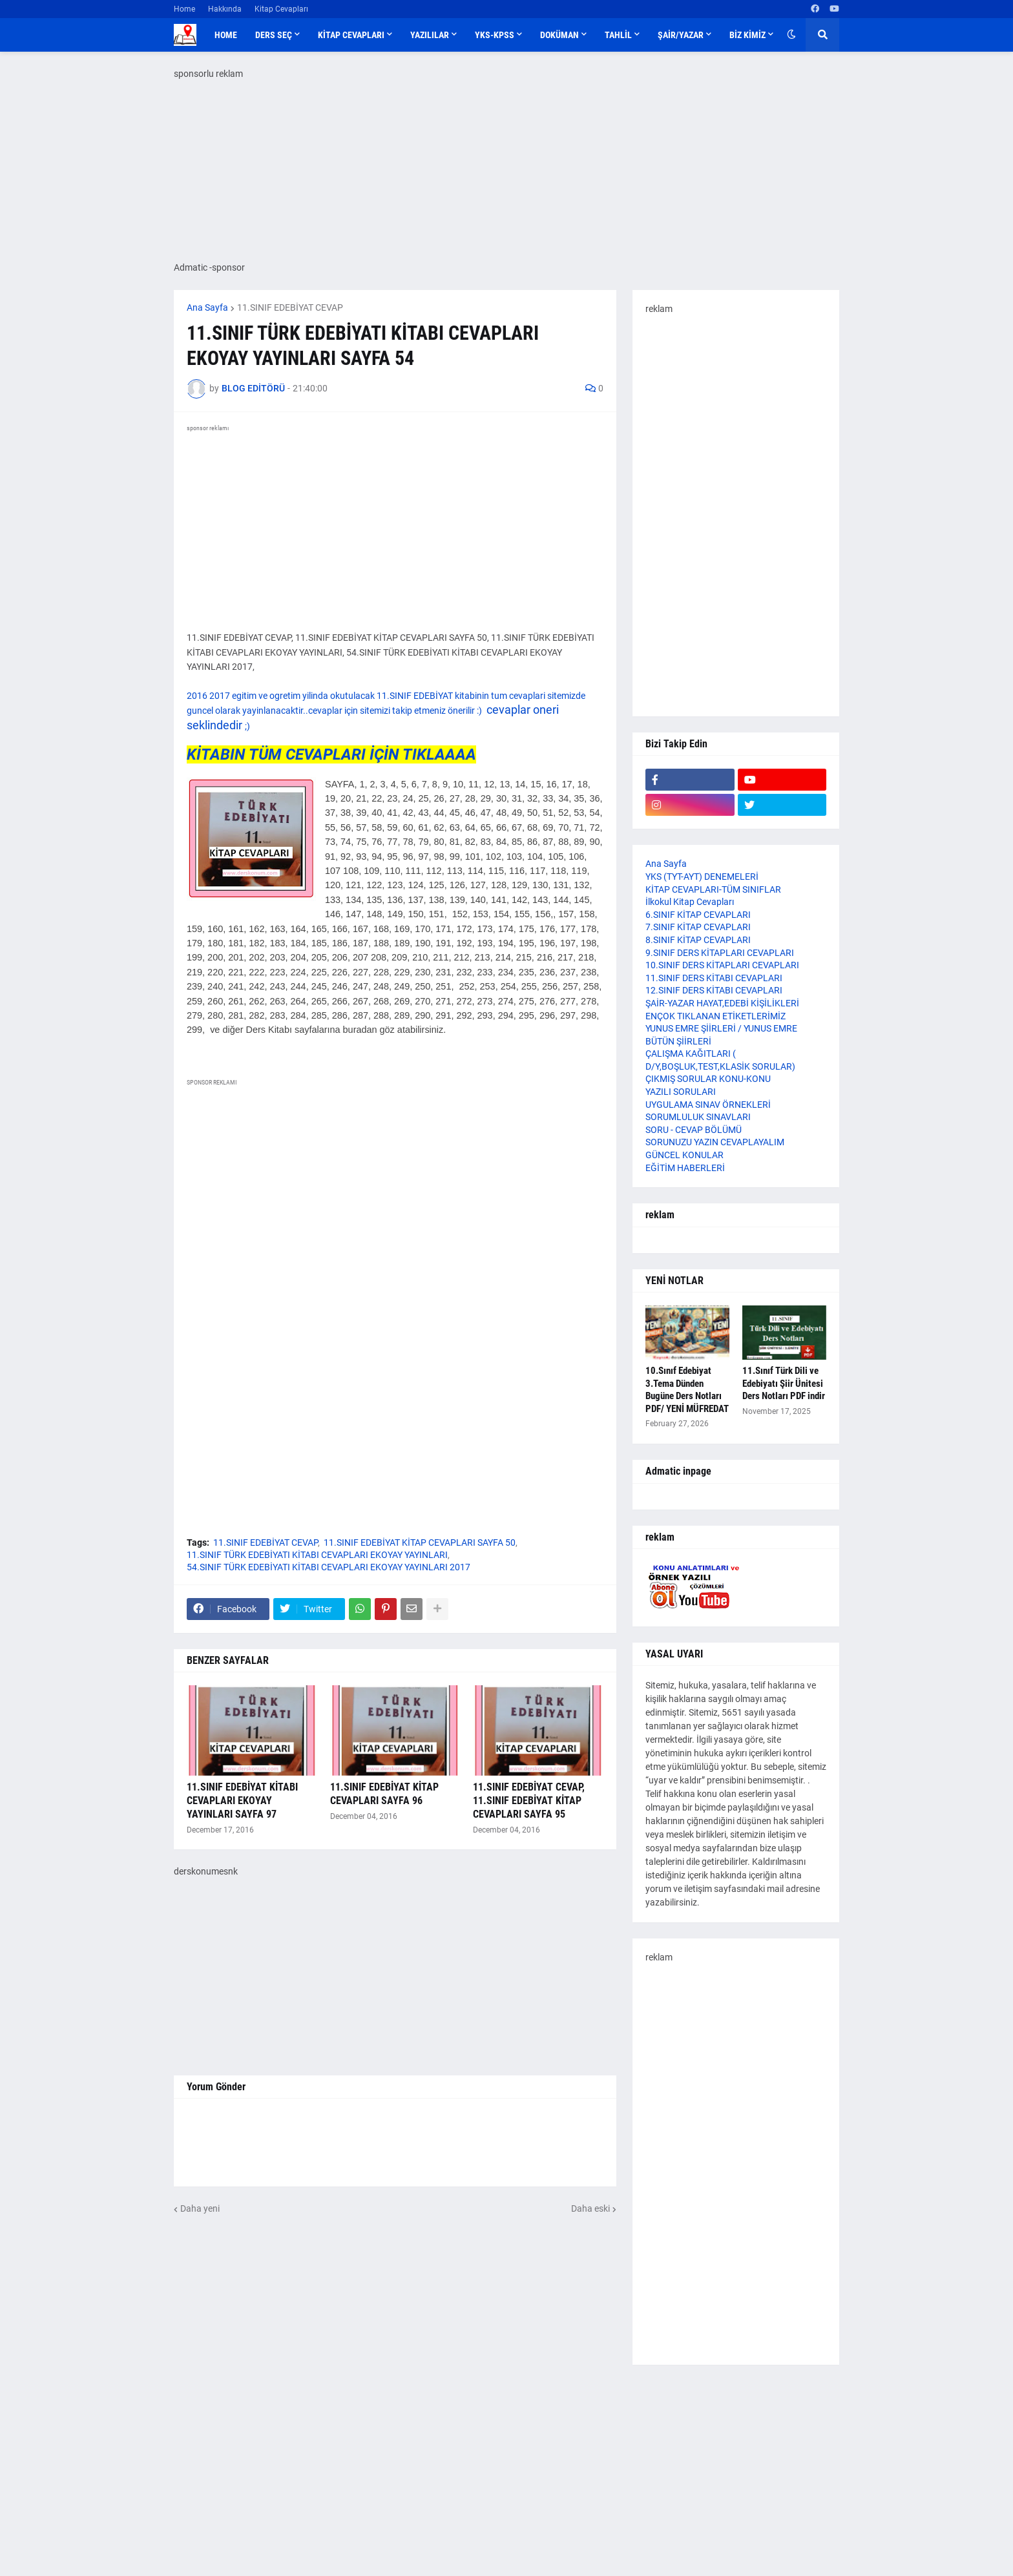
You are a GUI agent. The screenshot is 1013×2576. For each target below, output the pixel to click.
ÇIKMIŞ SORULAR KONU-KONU (708, 1079)
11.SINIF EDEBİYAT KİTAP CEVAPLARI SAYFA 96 (384, 1794)
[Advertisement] (506, 2472)
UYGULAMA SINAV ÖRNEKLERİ (708, 1104)
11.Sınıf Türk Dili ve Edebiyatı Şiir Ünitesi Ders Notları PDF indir (783, 1383)
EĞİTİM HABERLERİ (685, 1168)
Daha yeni (200, 2208)
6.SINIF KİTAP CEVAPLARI (698, 914)
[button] (791, 35)
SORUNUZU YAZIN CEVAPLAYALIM (714, 1142)
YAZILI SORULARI (680, 1091)
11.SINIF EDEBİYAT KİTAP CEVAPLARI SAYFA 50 (420, 1542)
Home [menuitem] (225, 35)
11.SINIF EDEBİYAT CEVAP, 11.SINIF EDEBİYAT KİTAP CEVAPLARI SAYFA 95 (529, 1800)
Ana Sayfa (207, 307)
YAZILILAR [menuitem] (429, 35)
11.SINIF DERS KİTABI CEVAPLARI (713, 978)
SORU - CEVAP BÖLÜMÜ (693, 1130)
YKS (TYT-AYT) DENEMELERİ (701, 876)
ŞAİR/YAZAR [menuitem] (681, 35)
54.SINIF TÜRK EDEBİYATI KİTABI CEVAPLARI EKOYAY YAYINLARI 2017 (328, 1567)
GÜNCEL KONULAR (684, 1155)
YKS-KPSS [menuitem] (494, 35)
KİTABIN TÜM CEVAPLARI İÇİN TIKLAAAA (331, 754)
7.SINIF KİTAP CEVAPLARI (698, 927)
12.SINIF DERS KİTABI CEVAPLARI (713, 990)
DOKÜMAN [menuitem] (559, 35)
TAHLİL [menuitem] (618, 35)
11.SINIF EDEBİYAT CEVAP (290, 307)
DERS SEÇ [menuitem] (273, 35)
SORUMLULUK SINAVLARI (698, 1117)
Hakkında (225, 9)
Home (184, 9)
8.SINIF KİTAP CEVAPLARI (698, 940)
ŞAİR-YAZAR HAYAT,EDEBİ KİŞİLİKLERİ (722, 1003)
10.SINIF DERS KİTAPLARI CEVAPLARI (722, 965)
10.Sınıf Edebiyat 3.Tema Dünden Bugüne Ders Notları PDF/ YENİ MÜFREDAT (687, 1390)
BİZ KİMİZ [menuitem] (747, 35)
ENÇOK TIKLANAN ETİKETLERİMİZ (715, 1016)
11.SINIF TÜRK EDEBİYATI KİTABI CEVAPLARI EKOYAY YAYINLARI (317, 1554)
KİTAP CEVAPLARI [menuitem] (351, 35)
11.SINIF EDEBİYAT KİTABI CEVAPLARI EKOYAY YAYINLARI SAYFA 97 (242, 1800)
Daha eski (590, 2208)
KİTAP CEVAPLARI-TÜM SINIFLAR (713, 889)
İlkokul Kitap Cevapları (689, 902)
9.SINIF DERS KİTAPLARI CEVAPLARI (719, 953)
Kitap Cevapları (281, 9)
